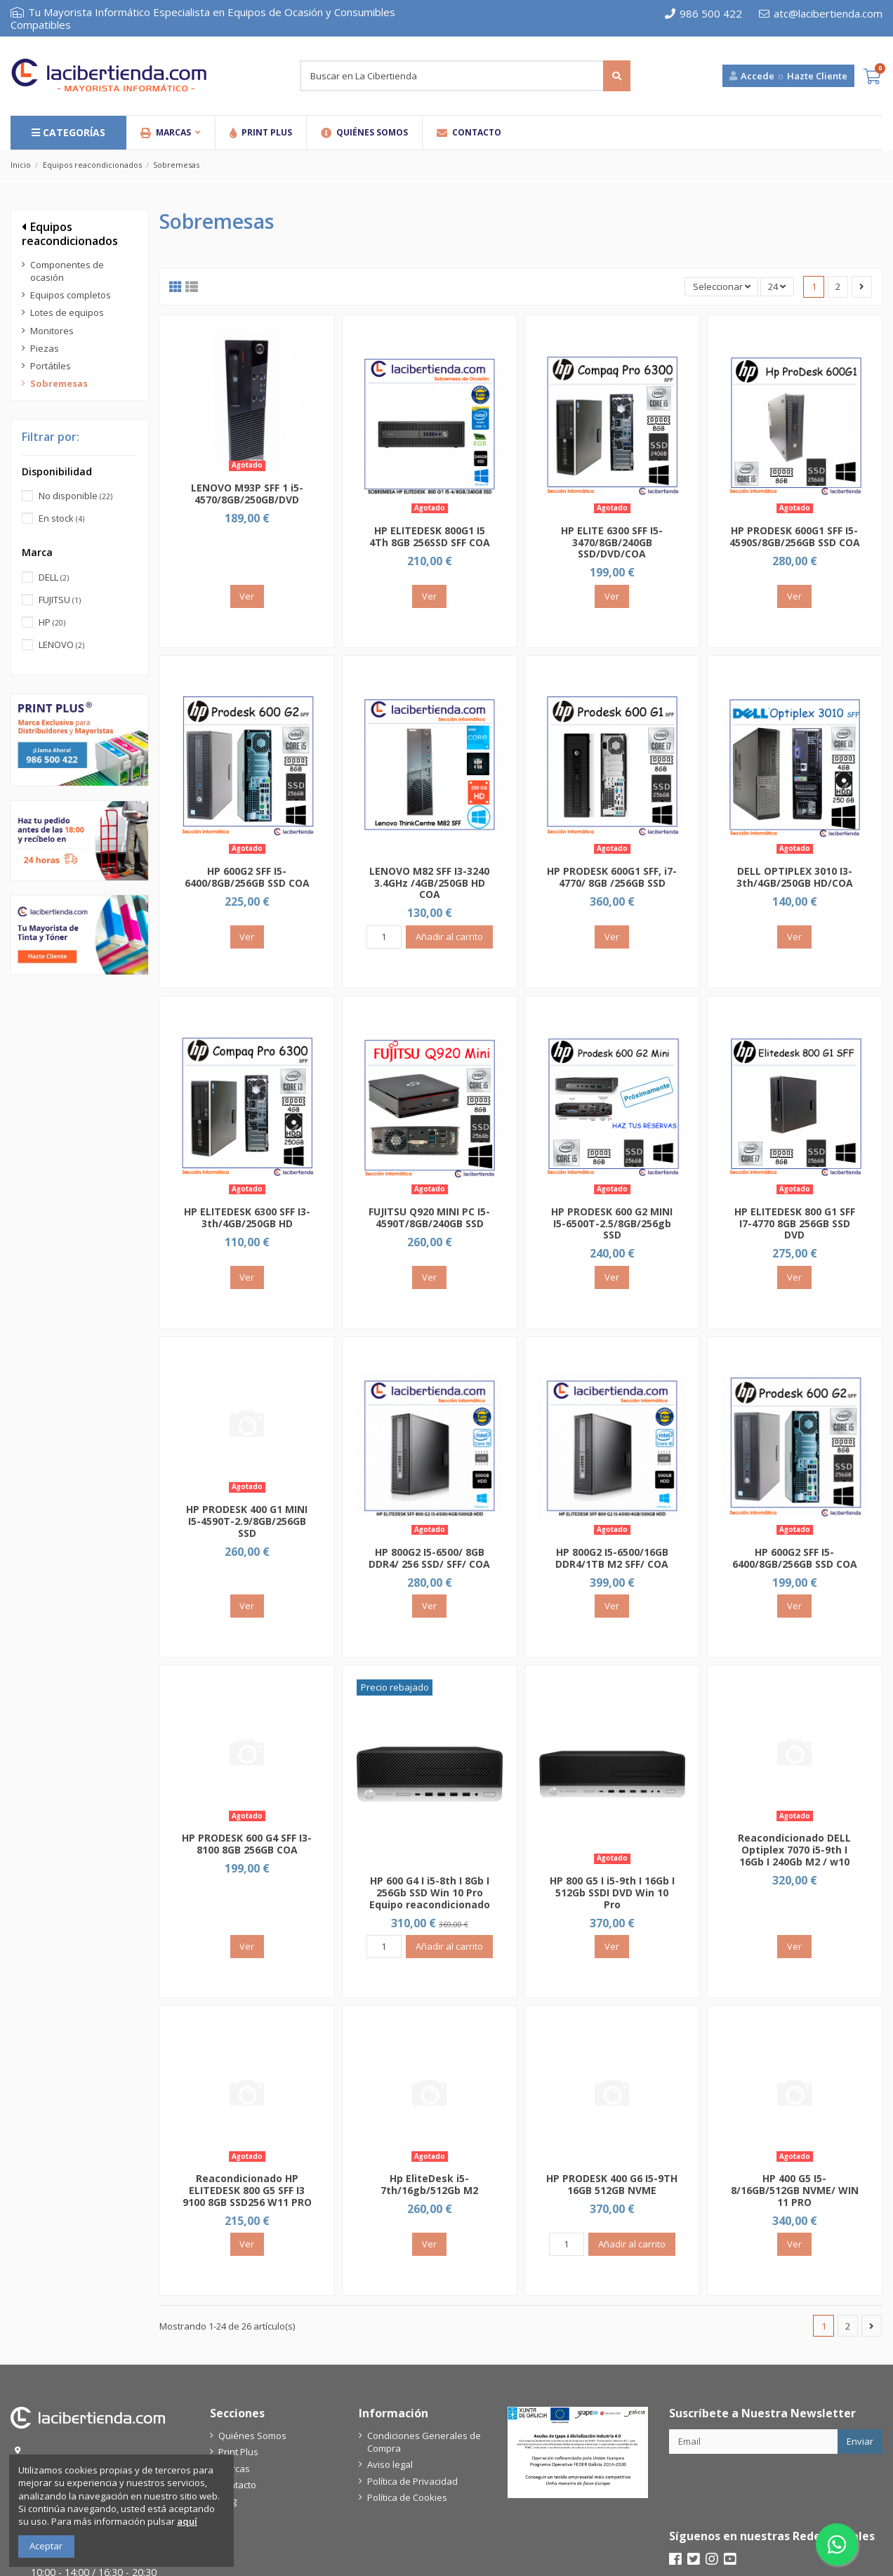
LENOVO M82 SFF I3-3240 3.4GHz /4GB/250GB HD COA (429, 882)
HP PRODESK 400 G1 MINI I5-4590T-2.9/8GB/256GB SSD (246, 1521)
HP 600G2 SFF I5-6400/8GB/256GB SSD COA (247, 877)
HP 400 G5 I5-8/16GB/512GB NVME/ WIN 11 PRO (795, 2190)
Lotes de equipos (67, 312)
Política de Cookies (407, 2497)
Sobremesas (59, 383)
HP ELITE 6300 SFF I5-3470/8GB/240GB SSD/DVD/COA (612, 542)
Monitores (52, 330)
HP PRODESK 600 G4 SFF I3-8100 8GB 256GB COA (247, 1843)
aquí (187, 2521)
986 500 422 (703, 13)
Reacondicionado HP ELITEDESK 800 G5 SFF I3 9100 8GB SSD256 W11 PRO (247, 2190)
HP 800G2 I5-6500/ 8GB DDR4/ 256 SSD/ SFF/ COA (429, 1558)
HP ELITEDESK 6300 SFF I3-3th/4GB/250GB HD (247, 1217)
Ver (246, 596)
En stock (61, 518)
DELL (54, 577)
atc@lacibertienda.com (820, 13)
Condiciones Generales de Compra (424, 2442)
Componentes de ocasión (67, 271)
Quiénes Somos (252, 2435)
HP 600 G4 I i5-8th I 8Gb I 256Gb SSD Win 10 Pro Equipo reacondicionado (429, 1892)
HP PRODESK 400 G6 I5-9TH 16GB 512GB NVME (611, 2184)
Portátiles (50, 365)
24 (777, 286)
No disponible (75, 495)
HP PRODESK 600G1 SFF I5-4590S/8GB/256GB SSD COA (794, 536)
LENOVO (61, 644)
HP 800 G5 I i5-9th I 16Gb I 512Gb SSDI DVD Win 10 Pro (612, 1892)
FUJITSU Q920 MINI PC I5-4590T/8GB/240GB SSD (429, 1217)
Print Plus (238, 2451)
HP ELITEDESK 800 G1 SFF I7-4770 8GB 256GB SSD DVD (794, 1223)
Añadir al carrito (449, 936)
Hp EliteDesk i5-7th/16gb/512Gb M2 (429, 2184)
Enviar (860, 2441)
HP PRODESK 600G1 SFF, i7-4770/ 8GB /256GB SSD (612, 877)
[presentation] (775, 2488)
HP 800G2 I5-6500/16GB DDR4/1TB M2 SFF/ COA (611, 1558)
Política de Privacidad (412, 2481)
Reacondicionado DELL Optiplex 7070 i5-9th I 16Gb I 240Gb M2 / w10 (794, 1849)
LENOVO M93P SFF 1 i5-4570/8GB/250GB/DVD (247, 493)
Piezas (44, 348)
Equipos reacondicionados (70, 233)
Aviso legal (390, 2464)
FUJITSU (60, 599)
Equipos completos (70, 295)
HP (52, 622)
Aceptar (45, 2545)
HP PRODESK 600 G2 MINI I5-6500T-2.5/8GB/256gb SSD (612, 1223)
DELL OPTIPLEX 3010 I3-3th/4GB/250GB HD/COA (794, 877)
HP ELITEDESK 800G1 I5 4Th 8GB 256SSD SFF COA (429, 536)
